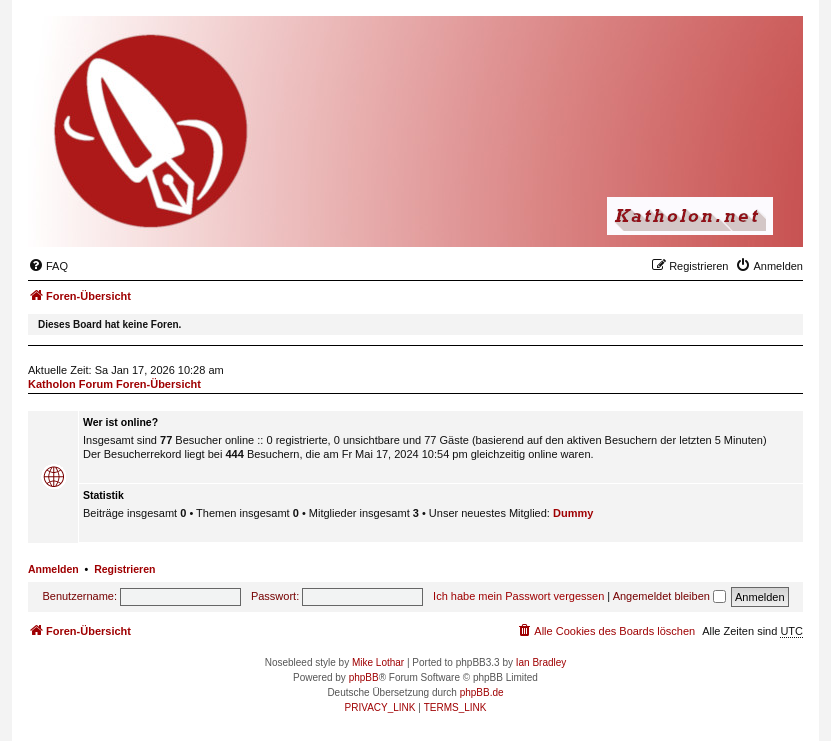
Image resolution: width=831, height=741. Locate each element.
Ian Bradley (541, 662)
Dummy (573, 513)
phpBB (364, 677)
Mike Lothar (378, 662)
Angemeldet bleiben (669, 596)
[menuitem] (48, 266)
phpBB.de (482, 692)
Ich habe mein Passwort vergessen (518, 596)
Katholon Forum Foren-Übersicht (114, 384)
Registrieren (124, 569)
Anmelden (53, 569)
